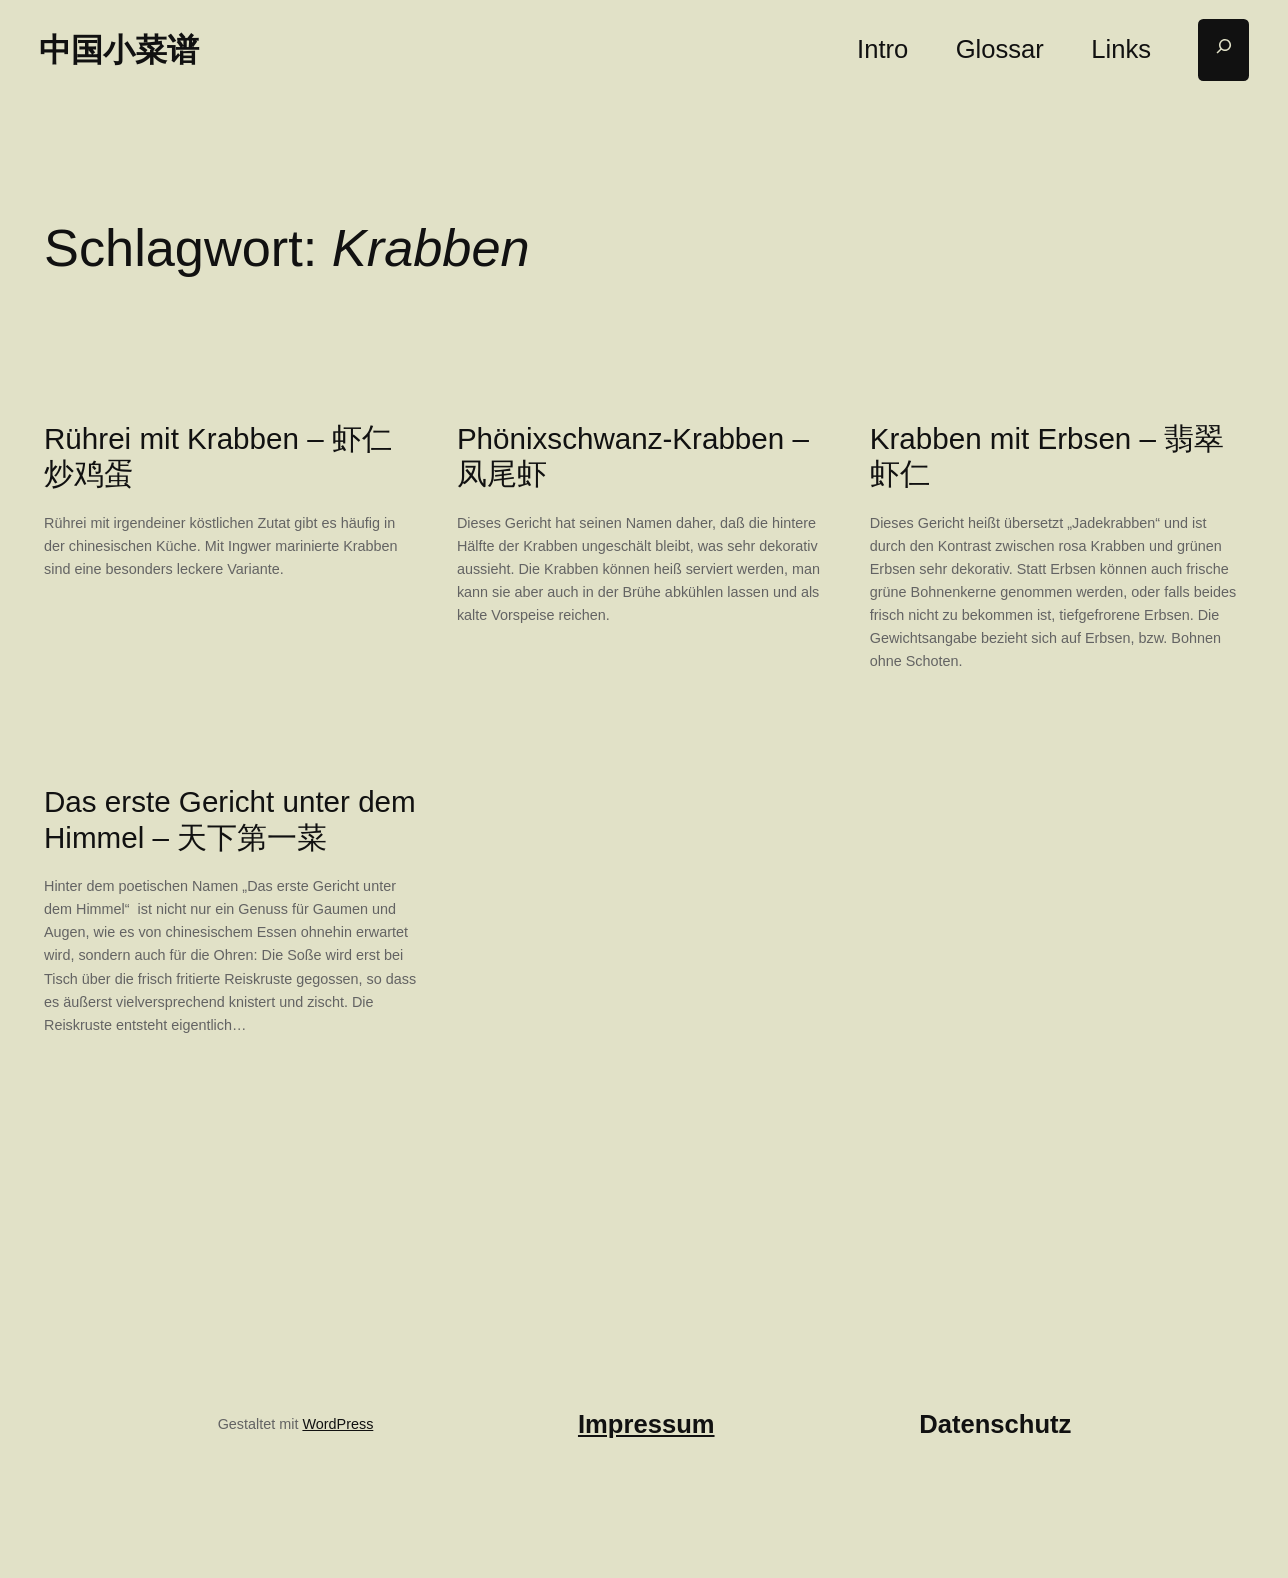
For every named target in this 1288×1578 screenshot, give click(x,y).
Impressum (646, 1424)
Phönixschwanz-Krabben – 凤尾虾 (633, 456)
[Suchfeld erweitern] (1223, 50)
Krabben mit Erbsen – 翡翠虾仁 (1047, 456)
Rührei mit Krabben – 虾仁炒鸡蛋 (218, 456)
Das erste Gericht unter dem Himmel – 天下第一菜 (230, 819)
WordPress (337, 1424)
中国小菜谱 (119, 49)
